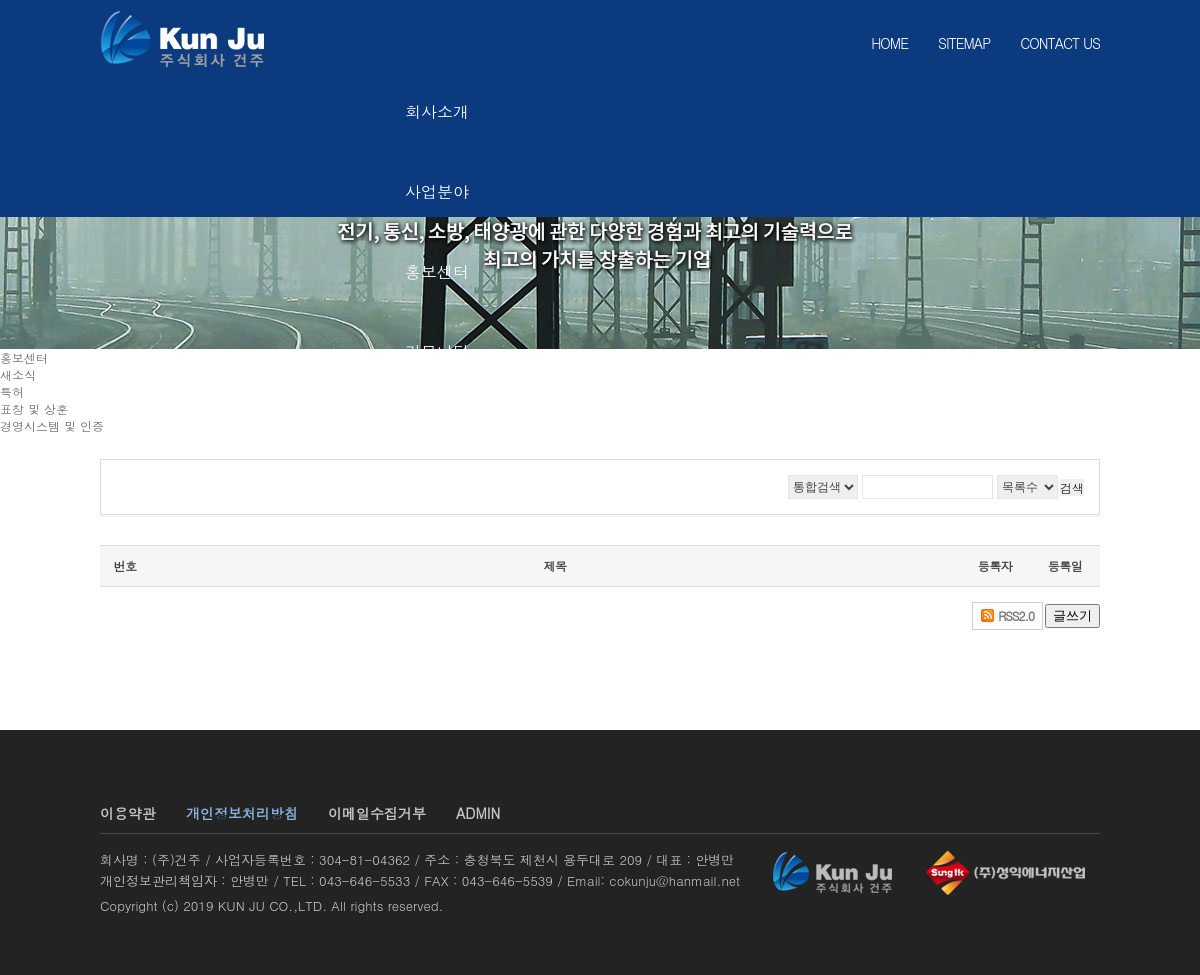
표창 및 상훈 (34, 408)
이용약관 (128, 813)
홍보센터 (437, 271)
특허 (12, 391)
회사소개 (437, 111)
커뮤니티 (437, 351)
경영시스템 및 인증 (52, 425)
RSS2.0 (1016, 615)
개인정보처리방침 (242, 813)
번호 (125, 565)
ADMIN (478, 813)
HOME (889, 43)
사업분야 (437, 191)
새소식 (18, 374)
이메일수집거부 (377, 813)
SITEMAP (964, 43)
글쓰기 (1072, 615)
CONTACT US (1060, 43)
